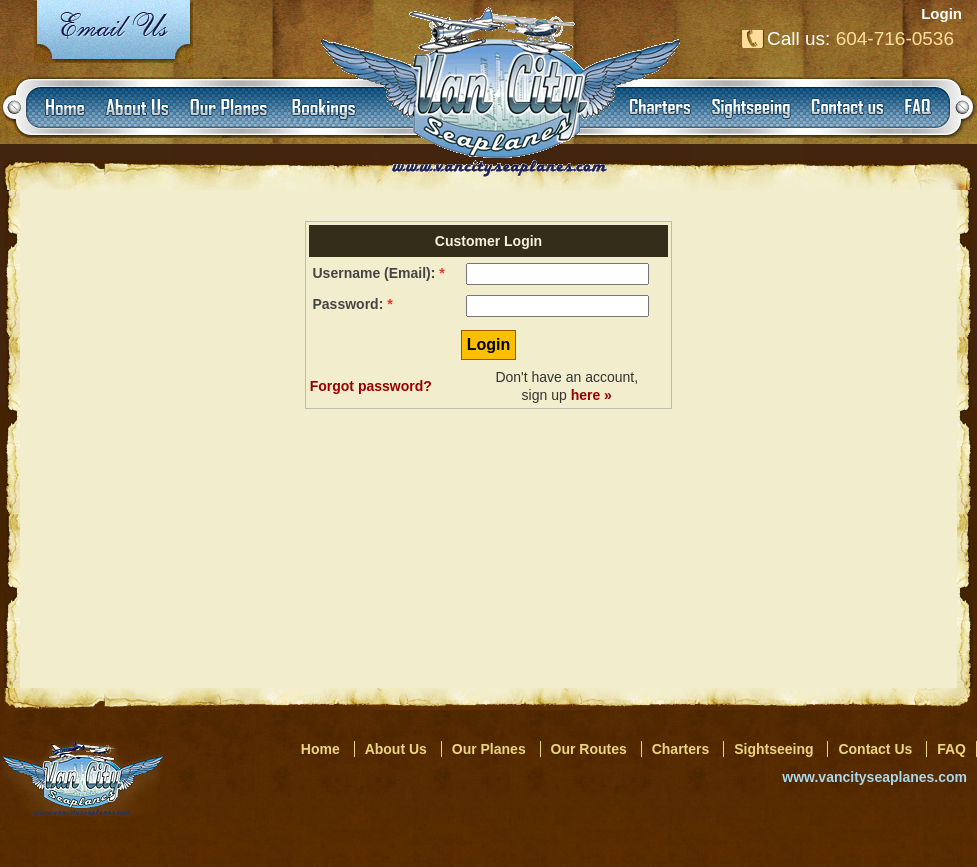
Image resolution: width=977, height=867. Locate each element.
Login (941, 13)
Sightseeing (773, 749)
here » (591, 395)
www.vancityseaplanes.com (874, 777)
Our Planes (489, 749)
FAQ (951, 749)
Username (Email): (374, 273)
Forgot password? (371, 386)
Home (320, 749)
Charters (681, 749)
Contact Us (875, 749)
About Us (396, 749)
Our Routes (589, 749)
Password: (348, 304)
